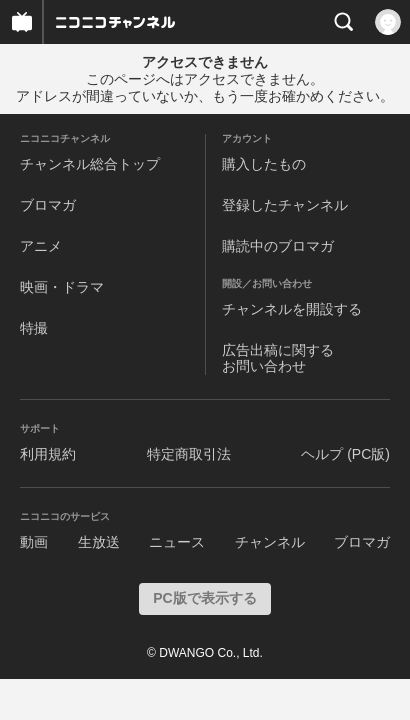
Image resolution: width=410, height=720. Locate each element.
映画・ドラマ (62, 287)
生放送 (99, 542)
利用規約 (48, 454)
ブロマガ (48, 205)
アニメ (41, 246)
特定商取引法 (189, 454)
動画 (34, 542)
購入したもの (264, 164)
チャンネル (270, 542)
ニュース (177, 542)
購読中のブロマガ (278, 246)
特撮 (34, 328)
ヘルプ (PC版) (345, 454)
